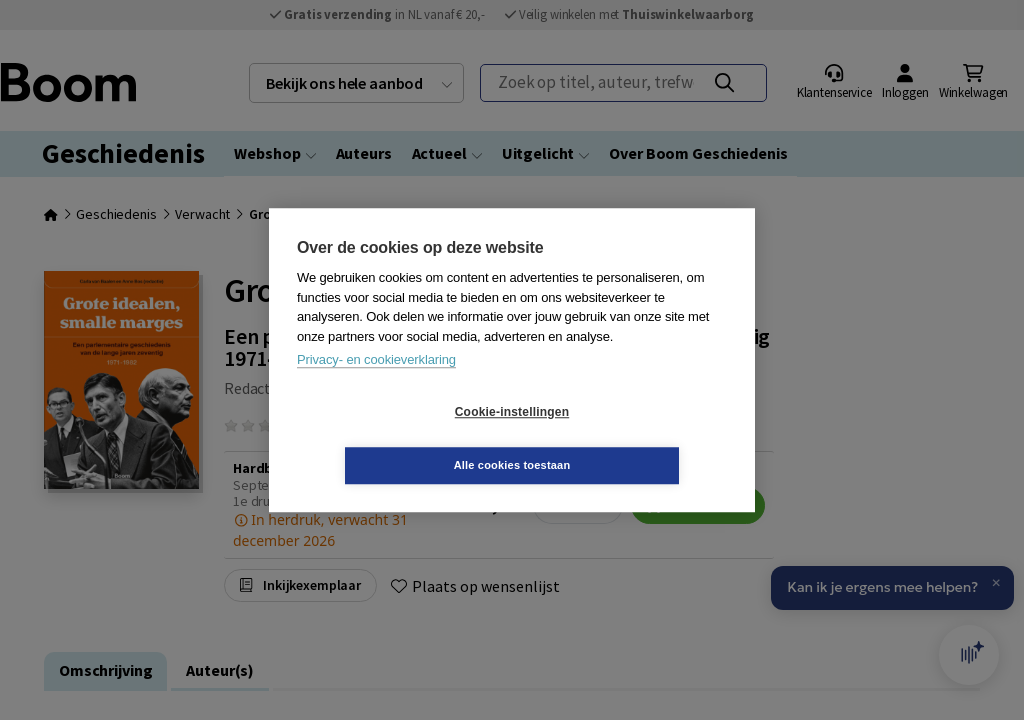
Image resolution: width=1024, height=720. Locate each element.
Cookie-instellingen (393, 439)
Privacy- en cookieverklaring (376, 386)
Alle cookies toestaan (631, 438)
